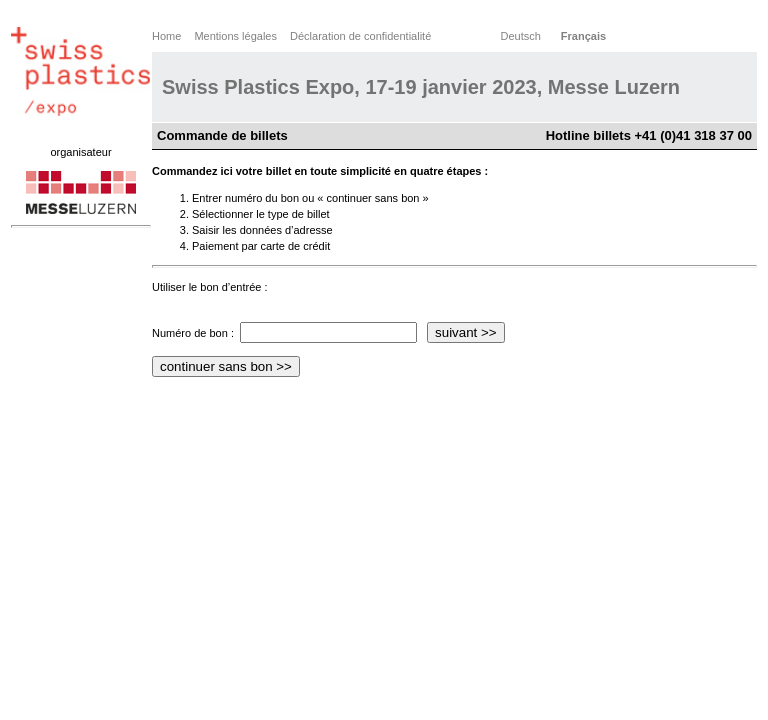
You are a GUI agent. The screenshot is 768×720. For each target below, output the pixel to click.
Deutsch (520, 36)
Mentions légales (235, 36)
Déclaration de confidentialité (360, 36)
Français (583, 36)
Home (166, 36)
